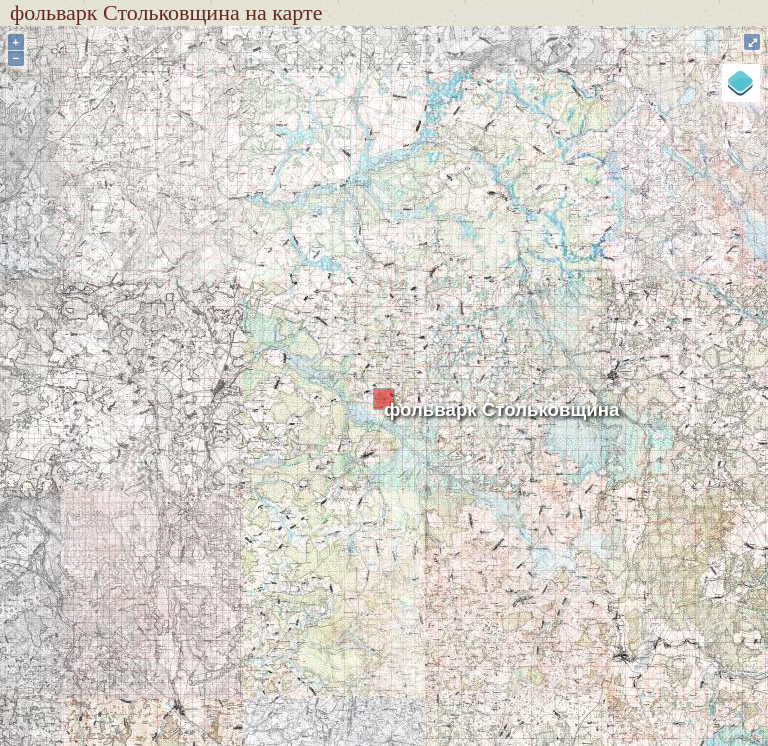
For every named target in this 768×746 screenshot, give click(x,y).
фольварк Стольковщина (501, 409)
